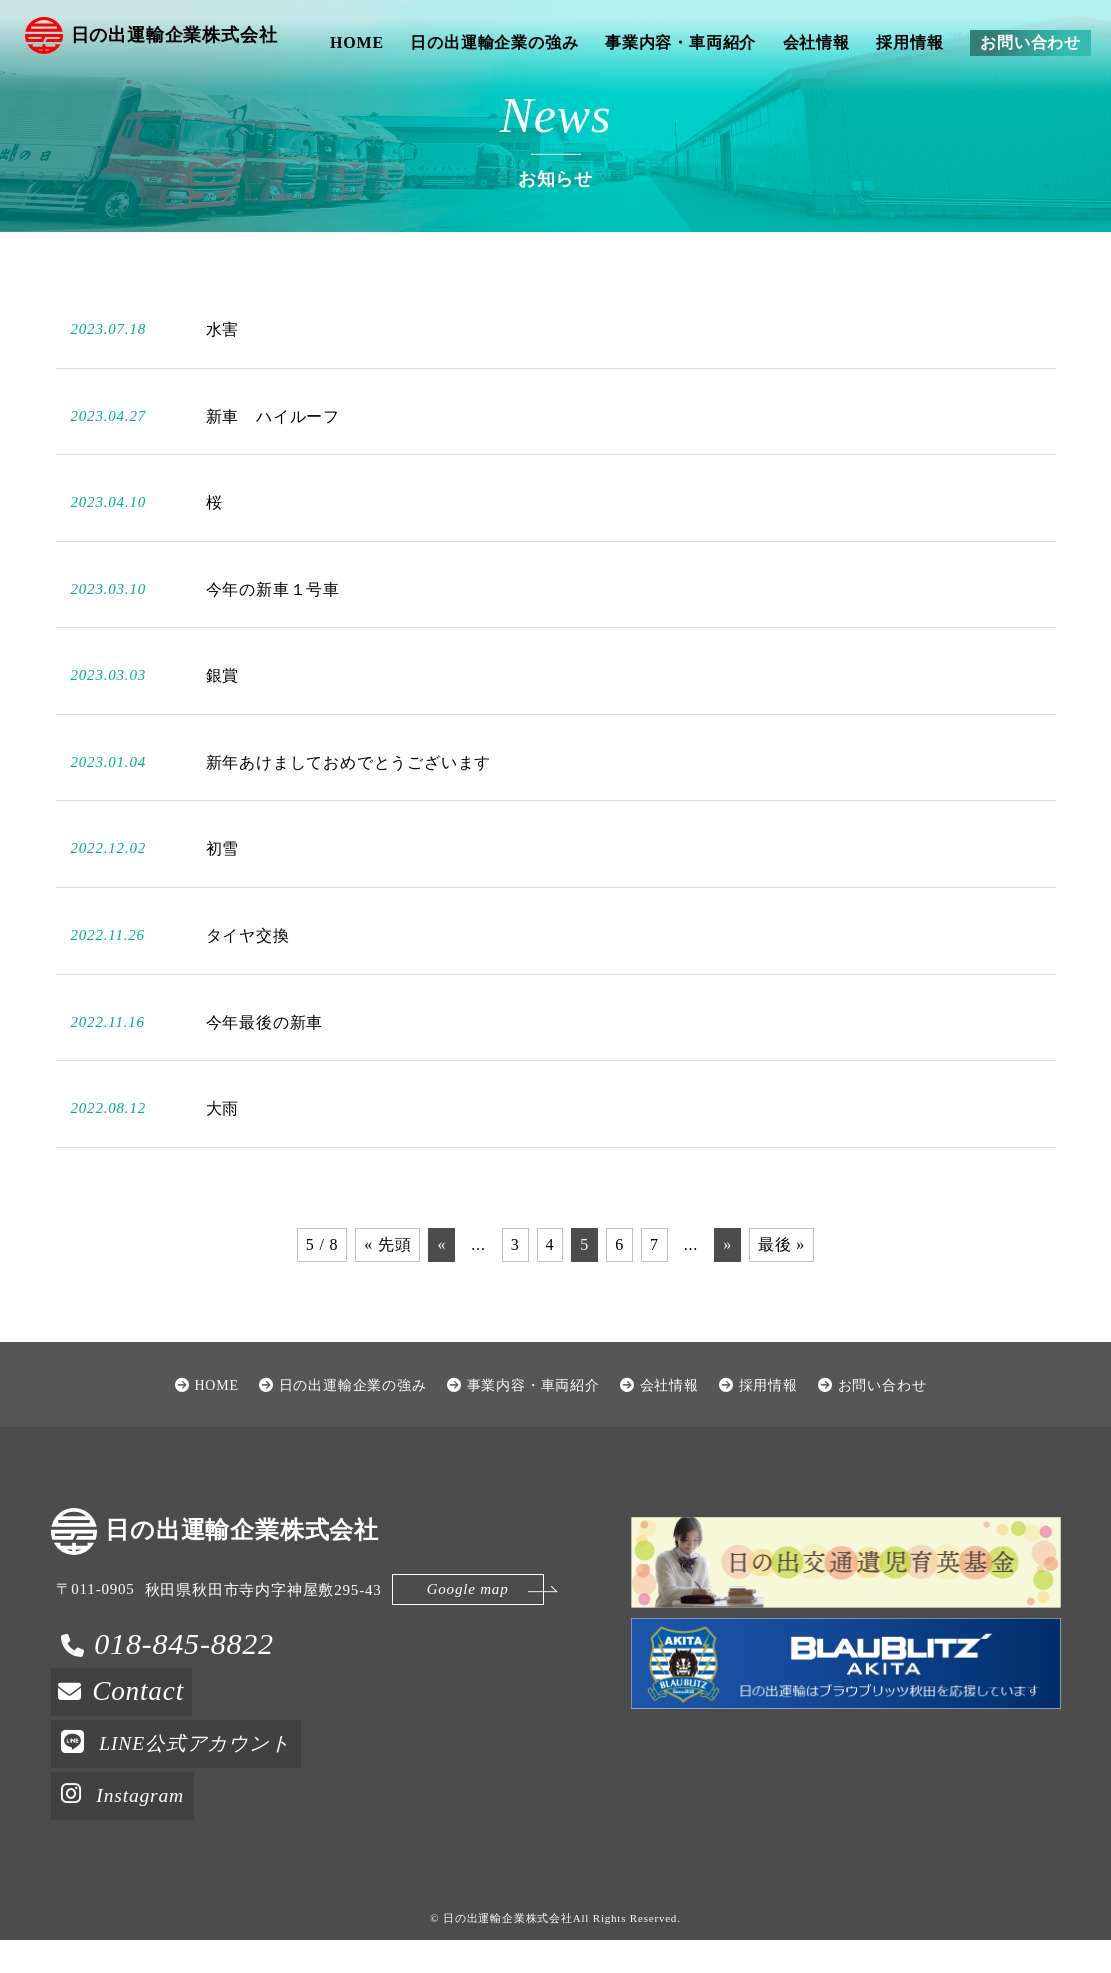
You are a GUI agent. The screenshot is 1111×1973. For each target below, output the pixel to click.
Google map (452, 1646)
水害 (223, 377)
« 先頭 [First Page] (387, 1292)
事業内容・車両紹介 (680, 42)
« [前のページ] (441, 1292)
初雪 (223, 897)
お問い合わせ (1030, 42)
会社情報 (816, 42)
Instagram (127, 1833)
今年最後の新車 (265, 1070)
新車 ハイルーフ (273, 464)
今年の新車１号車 (273, 637)
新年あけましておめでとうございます (349, 810)
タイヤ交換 (248, 983)
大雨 (223, 1156)
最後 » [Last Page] (781, 1292)
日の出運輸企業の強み (494, 42)
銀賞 (223, 723)
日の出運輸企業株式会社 (159, 42)
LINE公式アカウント (188, 1784)
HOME (357, 42)
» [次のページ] (727, 1292)
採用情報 (909, 42)
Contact (144, 1736)
